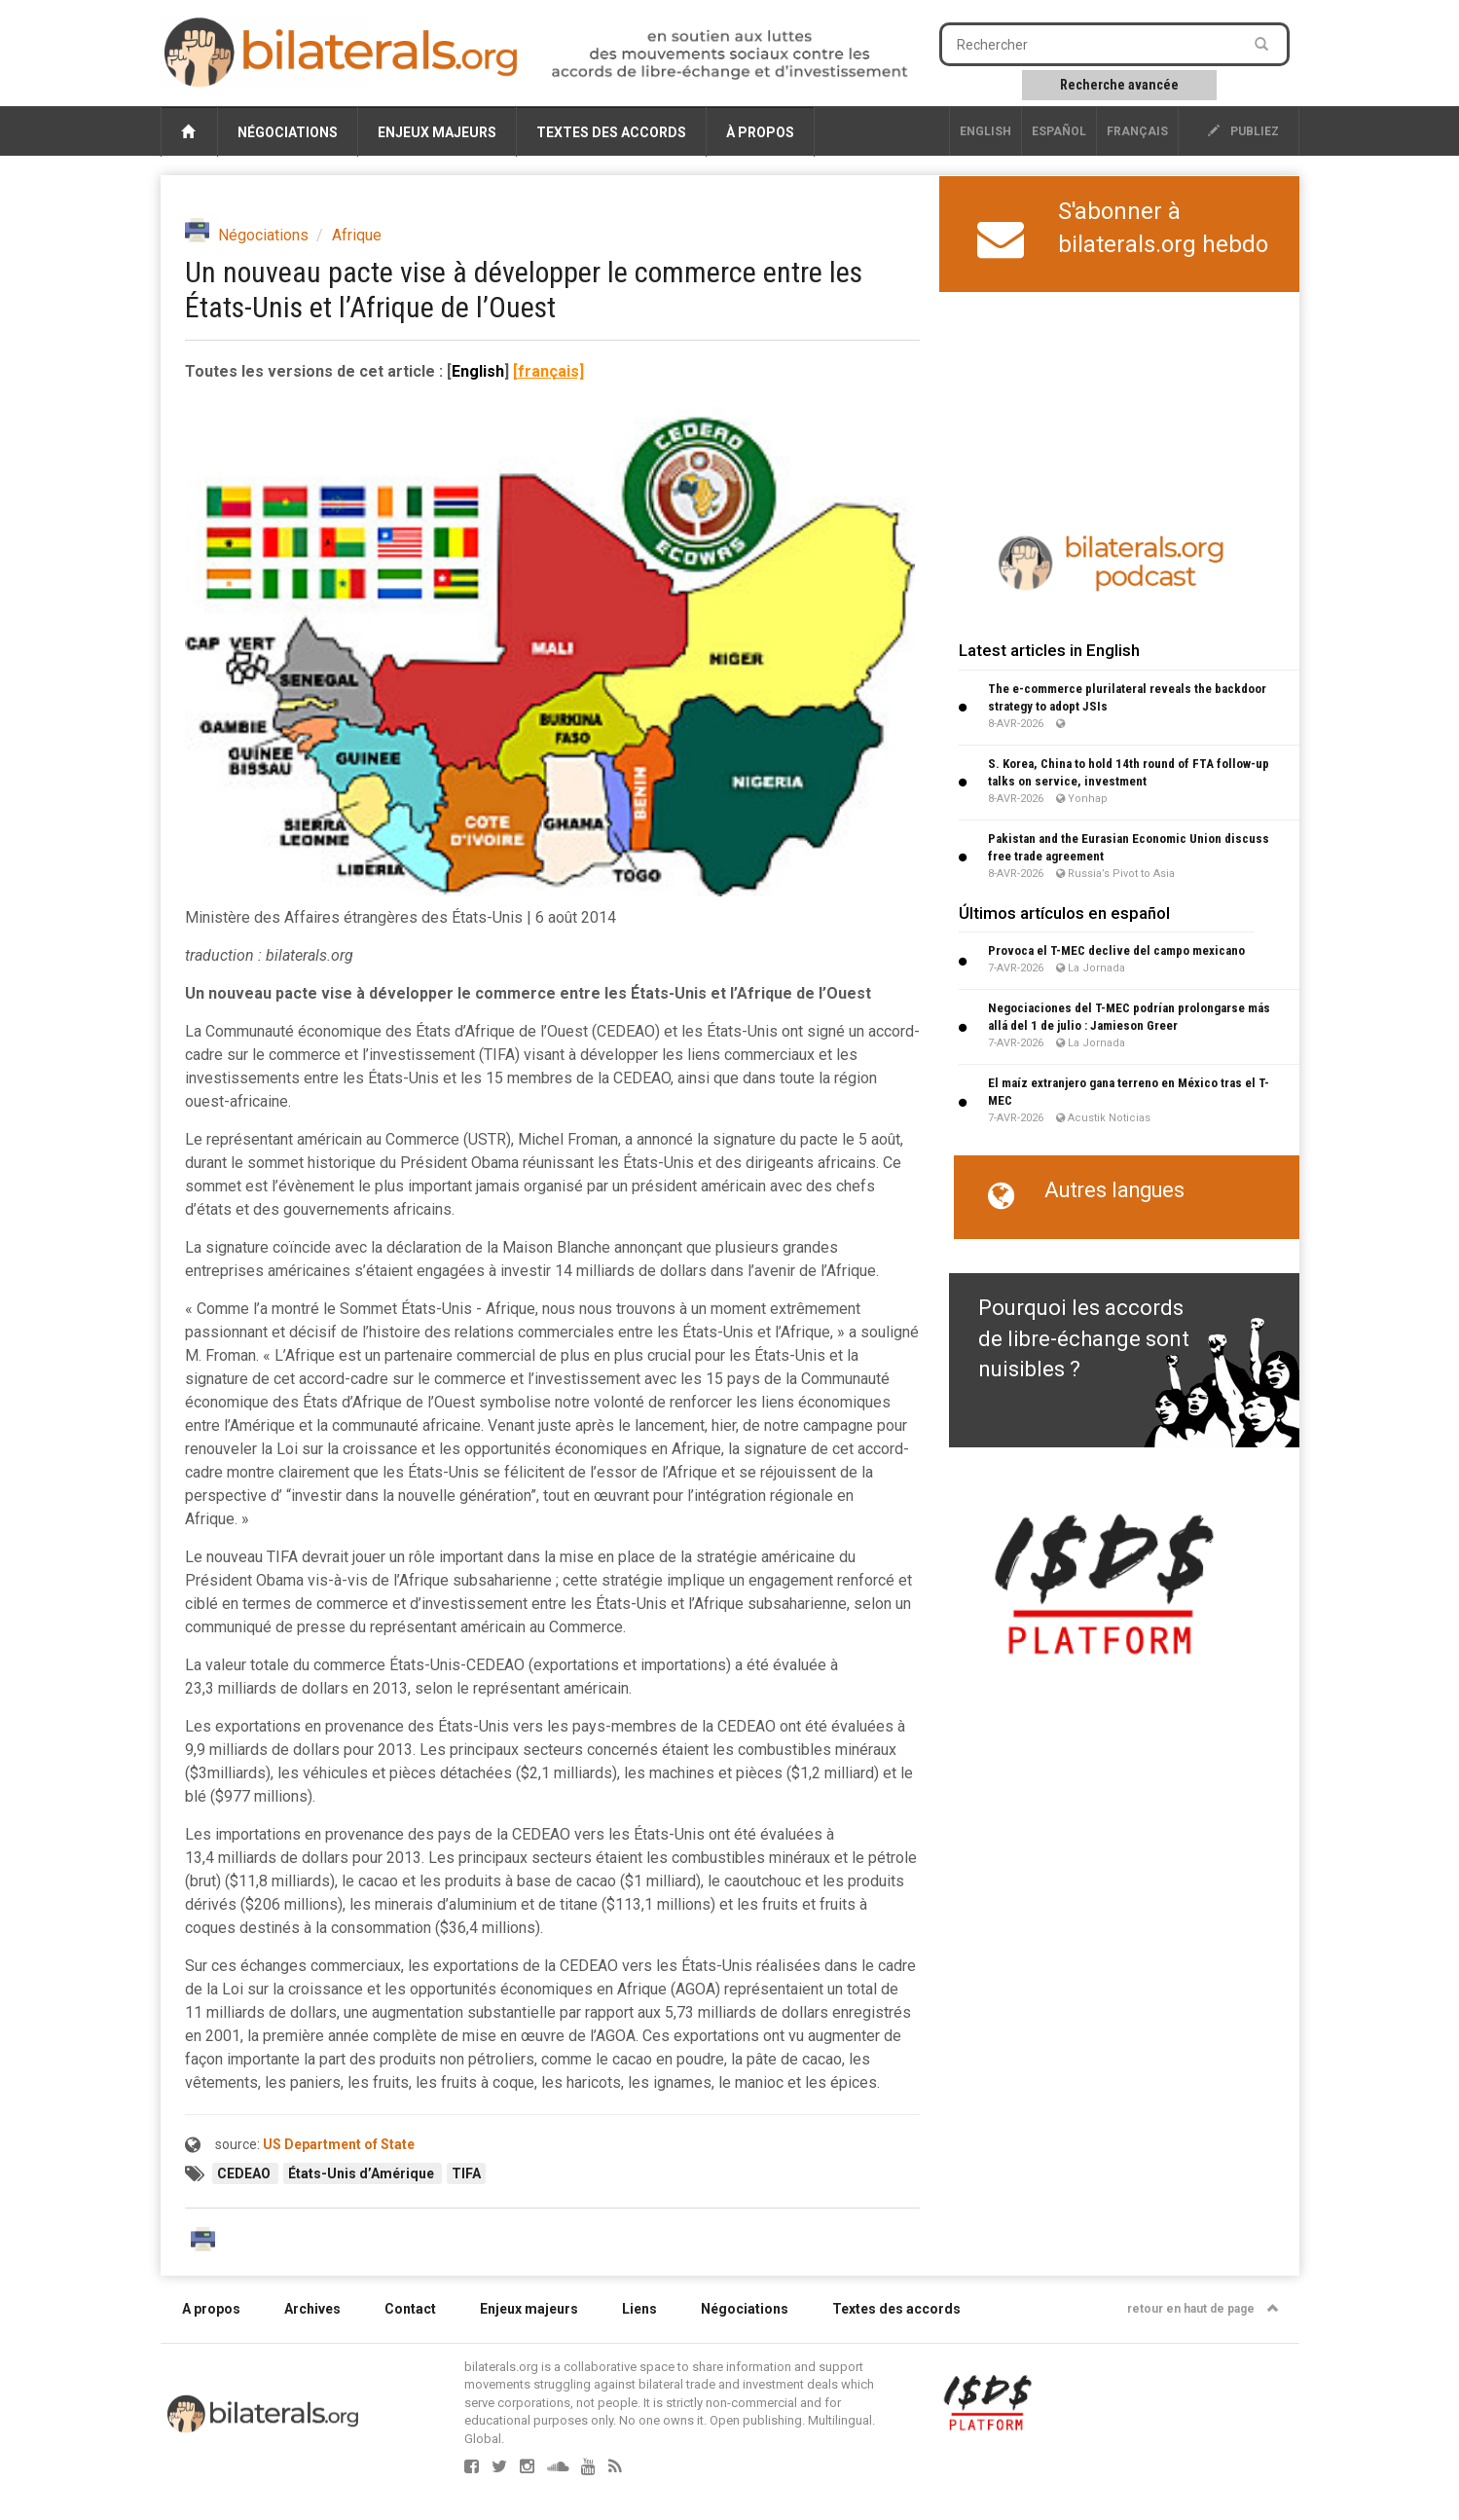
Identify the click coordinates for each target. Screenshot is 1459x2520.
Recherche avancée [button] (1119, 84)
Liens (639, 2309)
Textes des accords (611, 132)
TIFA (466, 2173)
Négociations (287, 132)
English (985, 131)
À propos (760, 132)
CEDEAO (245, 2173)
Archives (312, 2309)
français (1137, 131)
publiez (1243, 131)
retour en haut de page (1203, 2309)
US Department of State (339, 2144)
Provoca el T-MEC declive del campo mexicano (1116, 950)
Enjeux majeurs (437, 132)
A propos (211, 2309)
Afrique (357, 235)
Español (1059, 131)
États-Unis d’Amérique (362, 2173)
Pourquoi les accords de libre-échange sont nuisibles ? (1083, 1338)
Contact (410, 2309)
